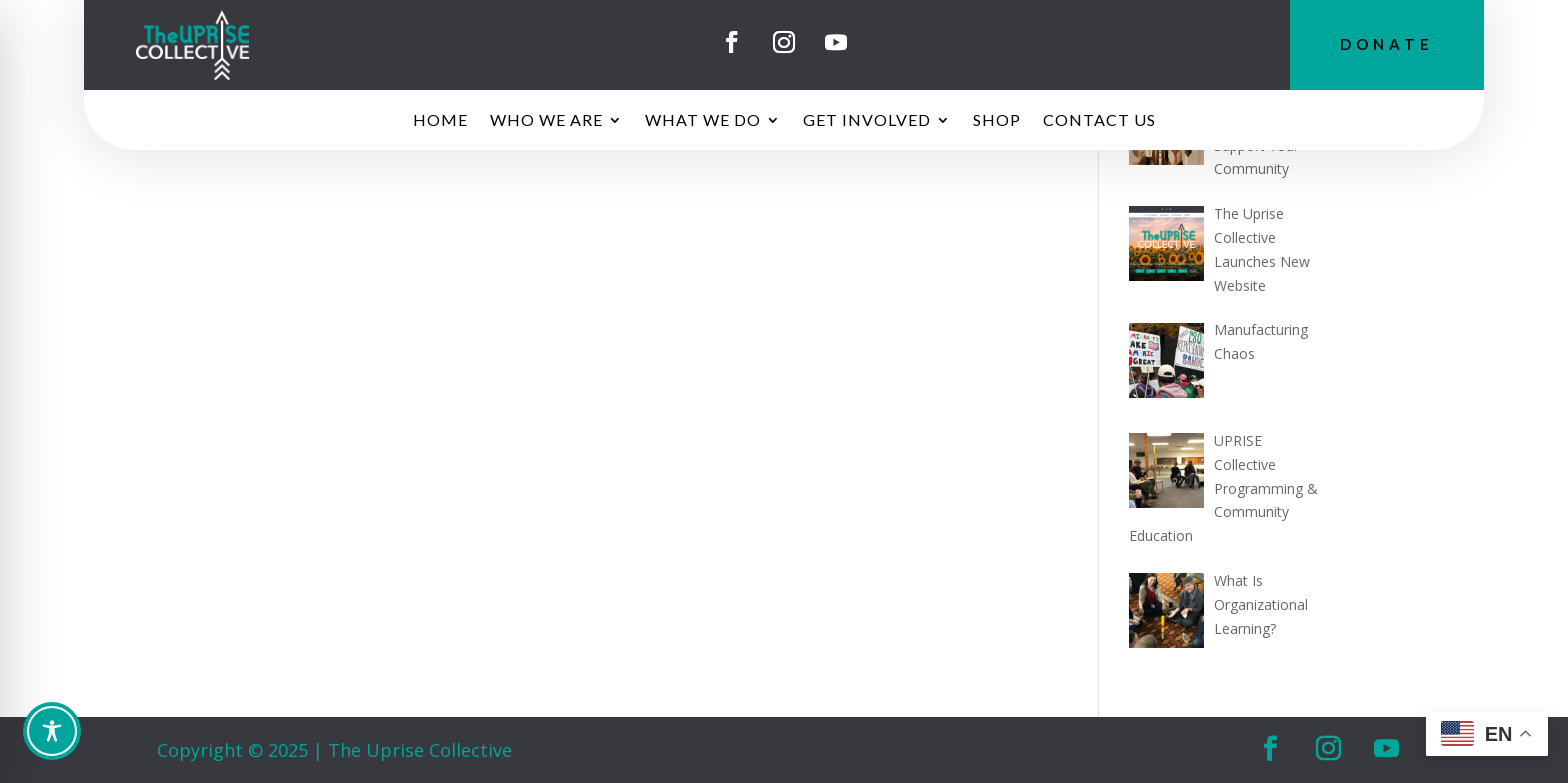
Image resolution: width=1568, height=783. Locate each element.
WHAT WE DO (703, 121)
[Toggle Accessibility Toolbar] (787, 731)
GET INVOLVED (867, 121)
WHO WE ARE (546, 121)
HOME (440, 121)
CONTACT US (1099, 121)
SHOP (997, 121)
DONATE (1387, 44)
